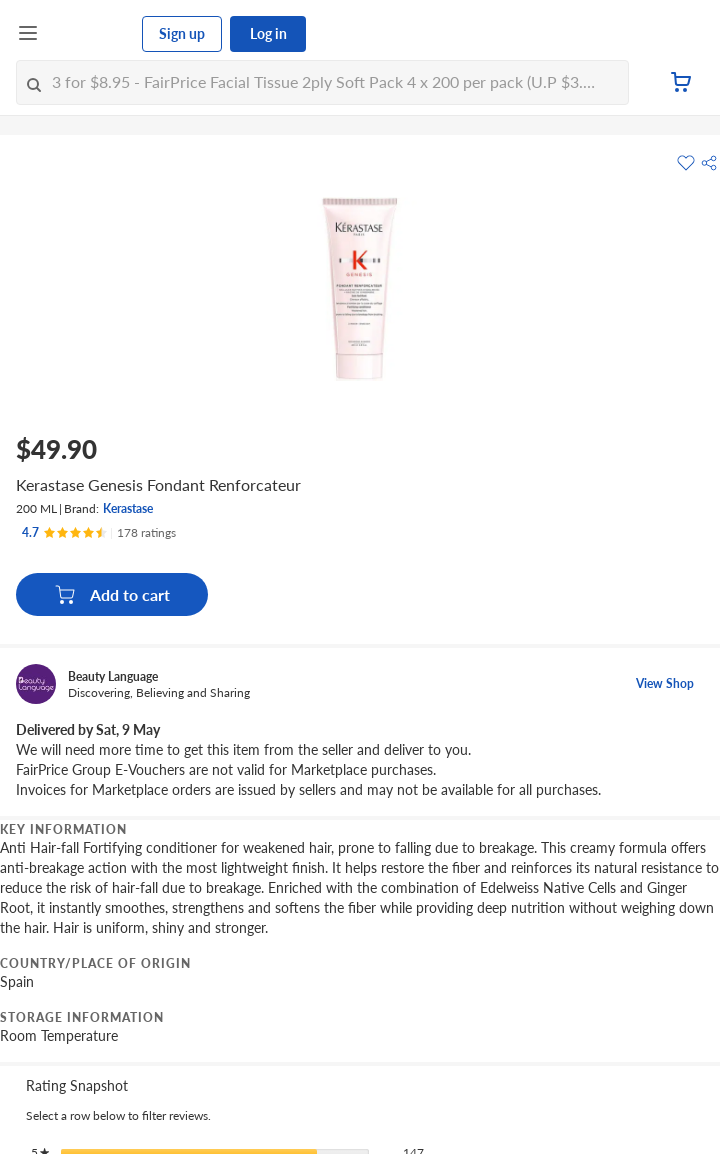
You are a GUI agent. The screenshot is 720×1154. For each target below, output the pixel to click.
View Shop (665, 683)
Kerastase (128, 508)
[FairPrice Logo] (91, 34)
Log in (268, 33)
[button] (709, 163)
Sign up (182, 33)
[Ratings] (99, 533)
